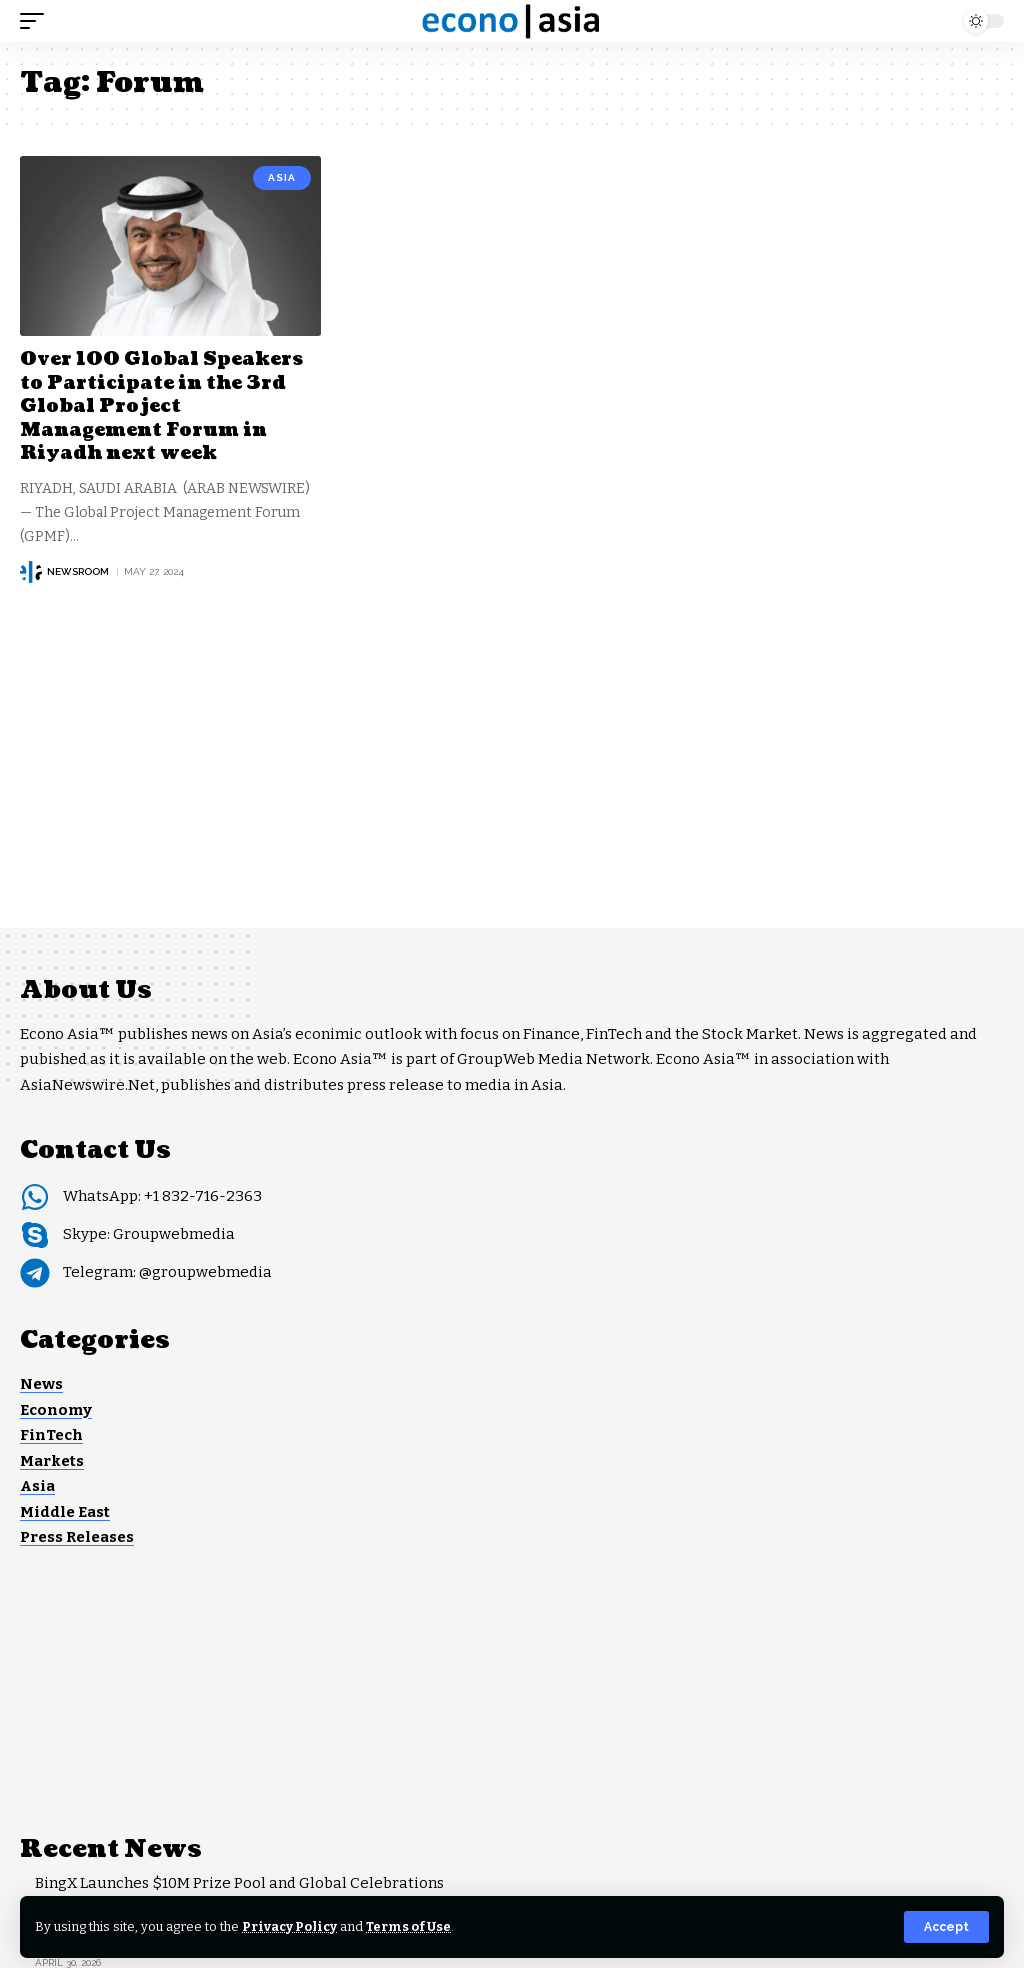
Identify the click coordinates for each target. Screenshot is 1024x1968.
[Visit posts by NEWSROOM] (31, 572)
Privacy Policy (289, 1926)
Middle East (65, 1512)
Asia (282, 177)
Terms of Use (408, 1926)
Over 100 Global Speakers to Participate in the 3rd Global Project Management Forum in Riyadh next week (161, 406)
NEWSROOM (78, 571)
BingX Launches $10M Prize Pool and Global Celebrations (239, 1883)
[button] (946, 1927)
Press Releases (77, 1537)
